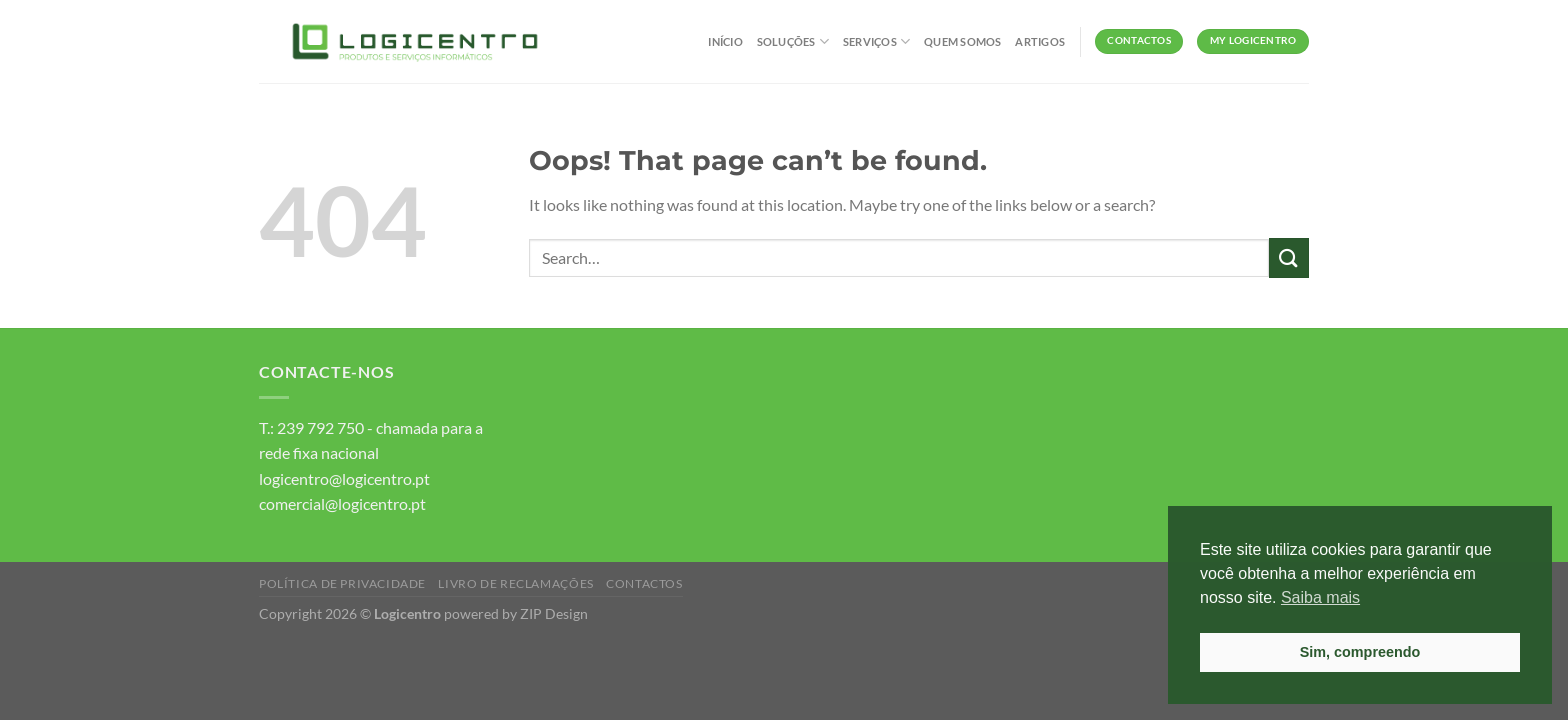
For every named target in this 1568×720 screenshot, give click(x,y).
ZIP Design (554, 613)
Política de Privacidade (342, 583)
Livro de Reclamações (515, 583)
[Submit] (1289, 257)
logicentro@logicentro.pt (344, 478)
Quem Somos (962, 41)
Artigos (1040, 41)
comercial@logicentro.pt (342, 503)
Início (725, 41)
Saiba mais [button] (1320, 597)
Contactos (644, 583)
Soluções (793, 41)
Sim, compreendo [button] (1360, 652)
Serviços (876, 41)
